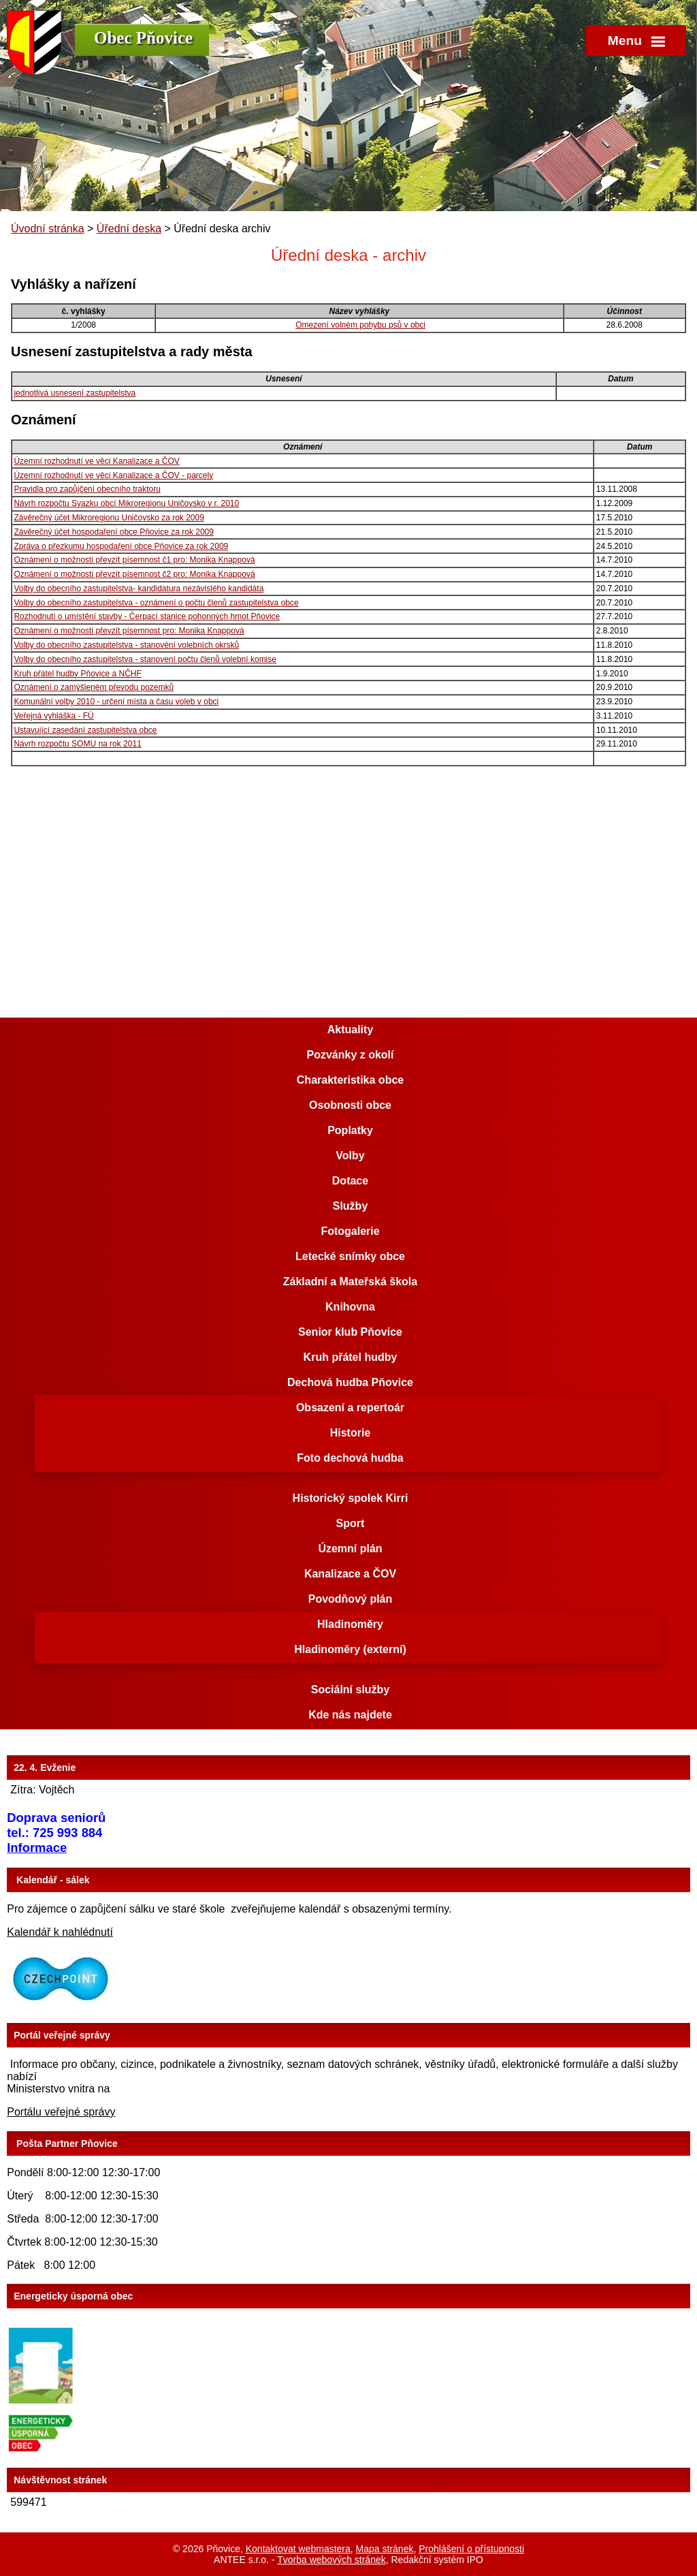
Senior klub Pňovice (350, 1332)
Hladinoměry (350, 1624)
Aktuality (350, 1029)
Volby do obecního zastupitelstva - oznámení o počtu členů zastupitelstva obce (156, 603)
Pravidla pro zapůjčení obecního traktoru (87, 489)
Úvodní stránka (47, 228)
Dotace (350, 1181)
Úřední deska (129, 228)
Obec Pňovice (143, 38)
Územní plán (350, 1548)
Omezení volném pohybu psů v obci (360, 325)
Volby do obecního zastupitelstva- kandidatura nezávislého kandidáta (138, 588)
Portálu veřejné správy (61, 2112)
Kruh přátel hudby (351, 1357)
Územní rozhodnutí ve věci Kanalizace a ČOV (96, 461)
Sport (350, 1523)
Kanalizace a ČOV (350, 1574)
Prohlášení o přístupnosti (471, 2548)
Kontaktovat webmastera (298, 2548)
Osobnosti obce (350, 1105)
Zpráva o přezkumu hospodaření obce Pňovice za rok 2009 (121, 546)
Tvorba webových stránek (331, 2559)
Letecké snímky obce (350, 1256)
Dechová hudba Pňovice (350, 1382)
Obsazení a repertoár (350, 1407)
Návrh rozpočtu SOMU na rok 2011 (77, 744)
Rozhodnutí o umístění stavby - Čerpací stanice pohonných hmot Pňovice (147, 616)
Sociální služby (350, 1689)
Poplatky (350, 1130)
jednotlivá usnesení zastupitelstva (74, 393)
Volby (350, 1155)
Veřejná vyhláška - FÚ (53, 716)
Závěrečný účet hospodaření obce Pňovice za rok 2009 (114, 532)
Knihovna (350, 1307)
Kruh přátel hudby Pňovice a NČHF (77, 673)
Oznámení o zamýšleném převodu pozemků (94, 687)
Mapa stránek (385, 2548)
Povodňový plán (350, 1599)
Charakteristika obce (350, 1080)
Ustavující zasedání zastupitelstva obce (85, 730)
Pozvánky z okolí (349, 1055)
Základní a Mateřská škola (350, 1281)
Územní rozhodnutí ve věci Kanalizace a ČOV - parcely (113, 475)
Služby (350, 1206)
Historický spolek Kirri (350, 1498)
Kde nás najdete (350, 1715)
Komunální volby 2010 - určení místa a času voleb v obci (116, 701)
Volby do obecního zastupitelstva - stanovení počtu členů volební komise (145, 659)
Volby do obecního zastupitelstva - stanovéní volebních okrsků (126, 645)
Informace (37, 1847)
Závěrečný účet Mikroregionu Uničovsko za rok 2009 (109, 517)
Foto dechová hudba (350, 1458)
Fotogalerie (350, 1231)
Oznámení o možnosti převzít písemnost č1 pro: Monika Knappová (134, 560)
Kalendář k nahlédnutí (60, 1932)
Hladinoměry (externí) (350, 1649)
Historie (350, 1433)
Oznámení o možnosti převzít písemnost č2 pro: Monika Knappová (134, 574)
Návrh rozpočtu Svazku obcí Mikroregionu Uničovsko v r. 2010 (126, 503)
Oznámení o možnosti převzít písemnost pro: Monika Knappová (129, 630)
